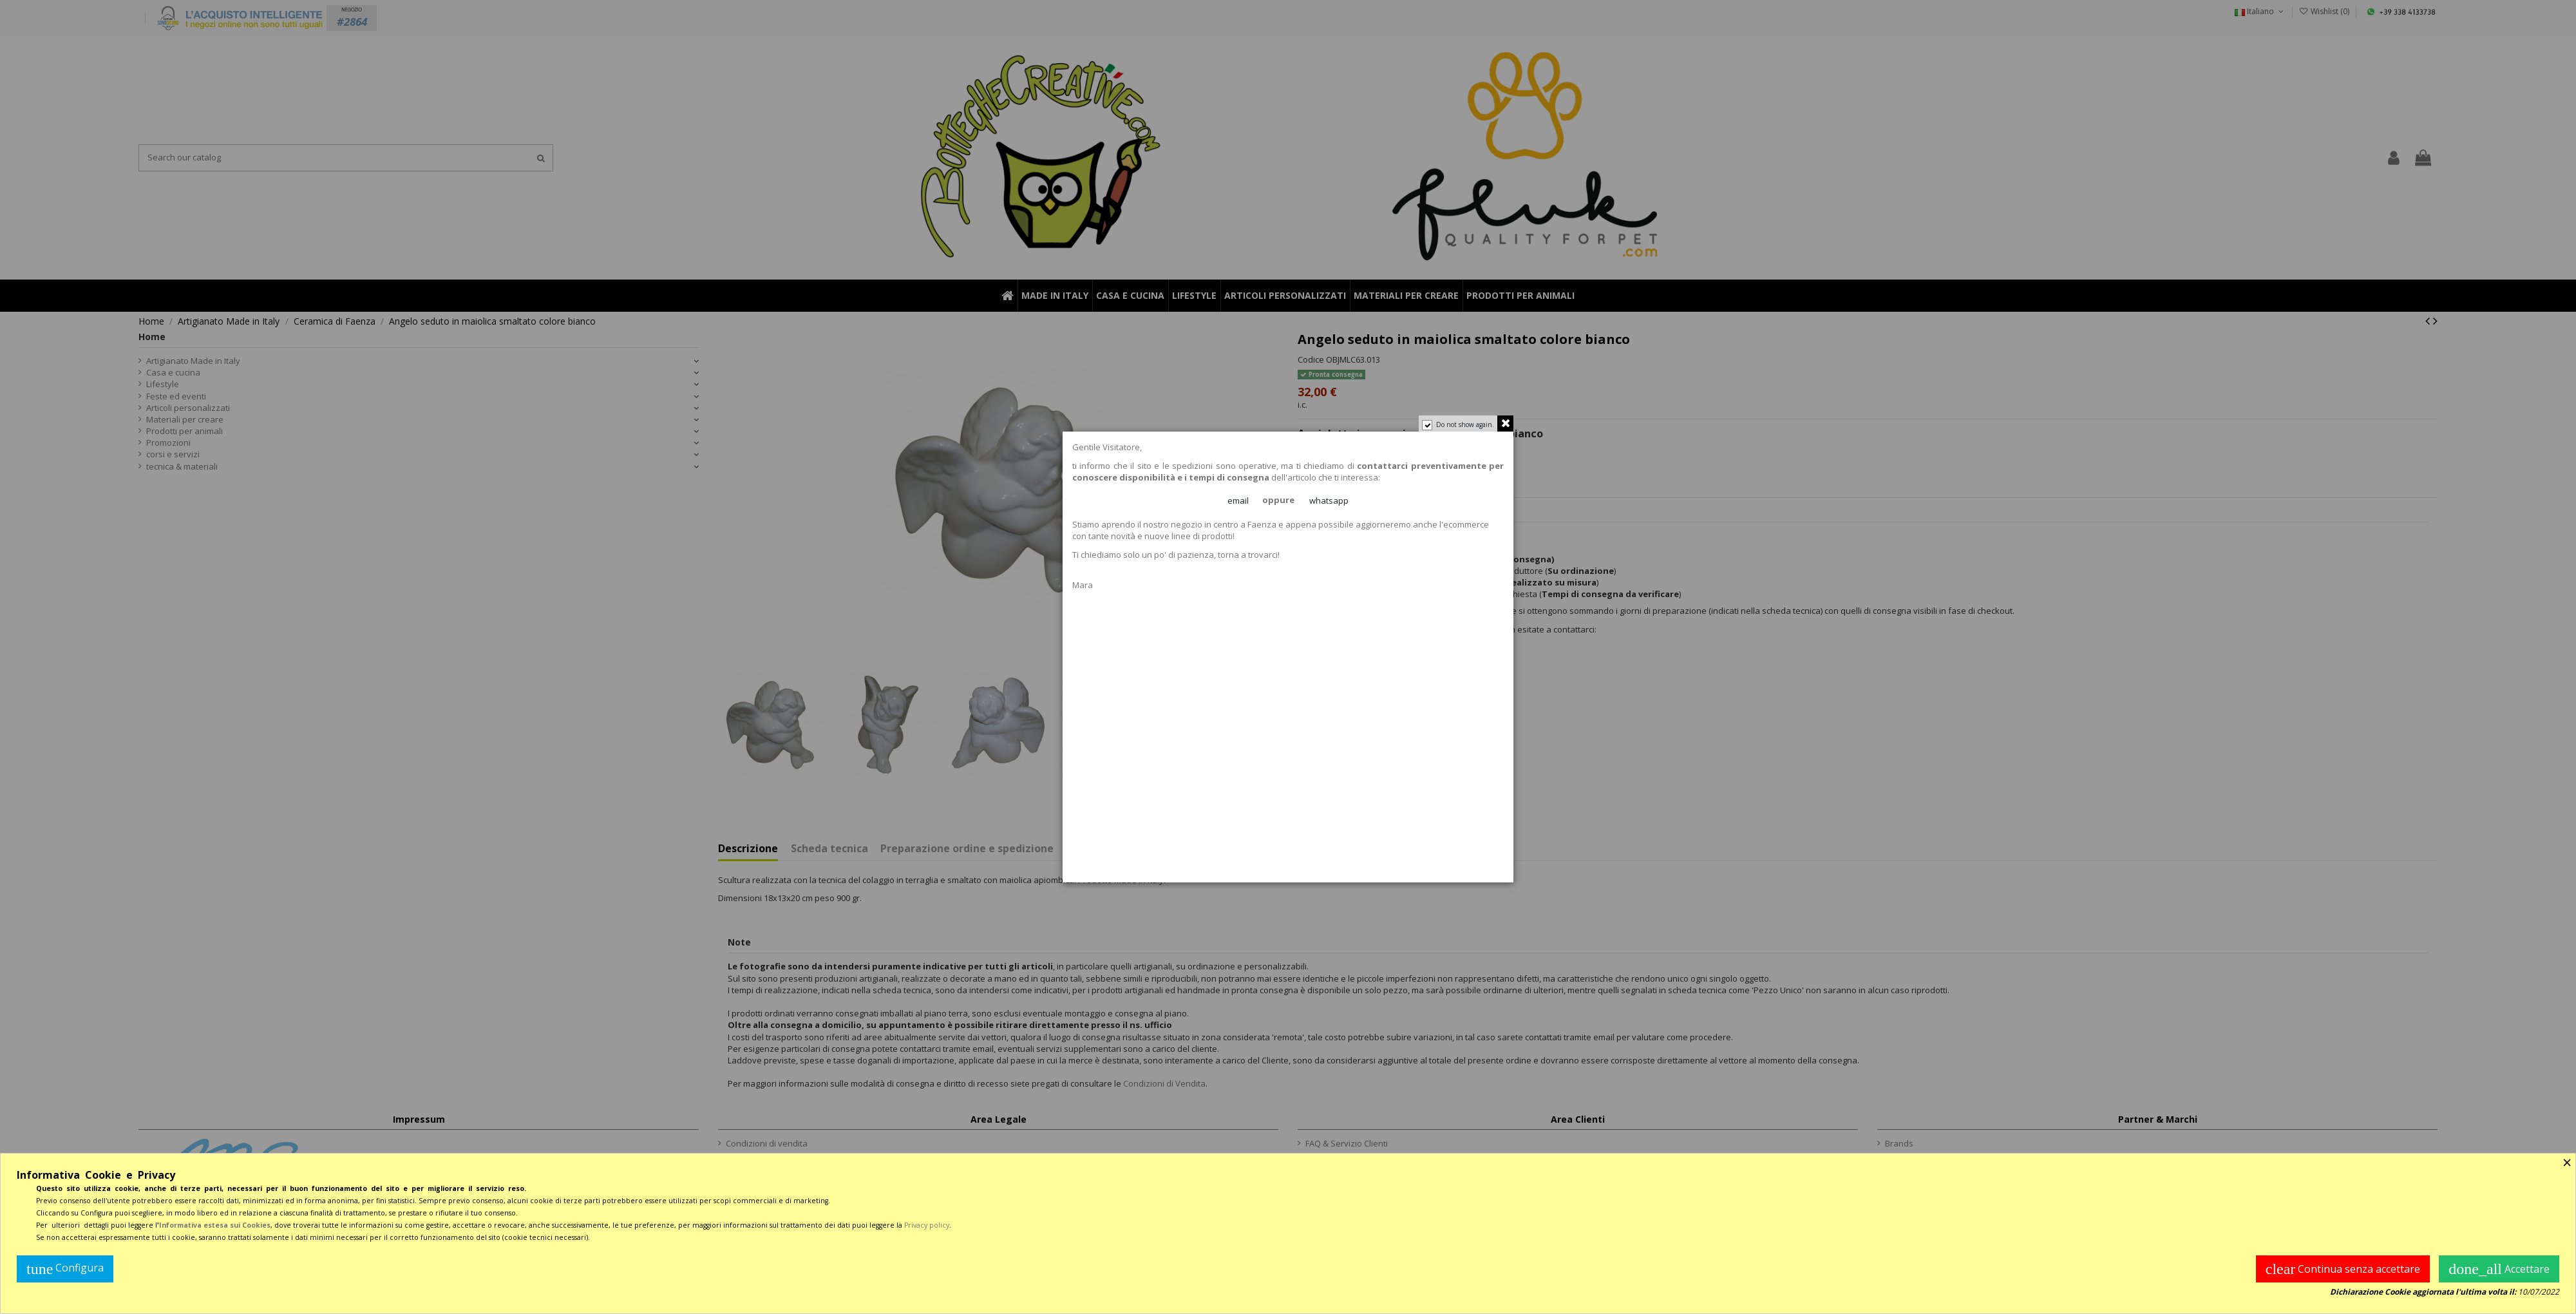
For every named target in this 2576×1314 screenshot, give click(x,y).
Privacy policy (926, 1225)
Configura (65, 1269)
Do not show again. (1464, 425)
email (1238, 501)
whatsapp (1329, 501)
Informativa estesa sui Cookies (214, 1225)
